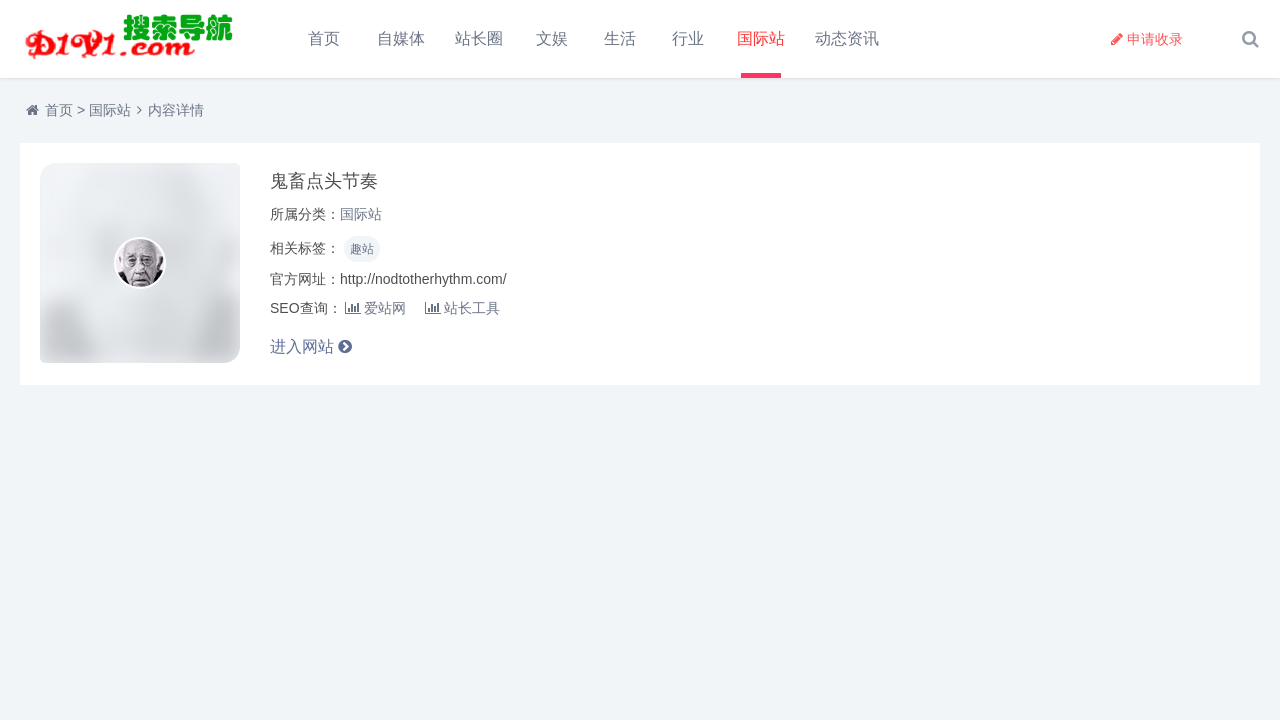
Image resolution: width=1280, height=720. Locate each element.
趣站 (362, 249)
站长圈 (479, 38)
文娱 (552, 38)
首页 (324, 38)
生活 (620, 38)
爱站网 (375, 308)
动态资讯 (847, 38)
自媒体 (401, 38)
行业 (688, 38)
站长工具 (462, 308)
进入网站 (311, 346)
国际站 (761, 38)
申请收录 (1147, 39)
